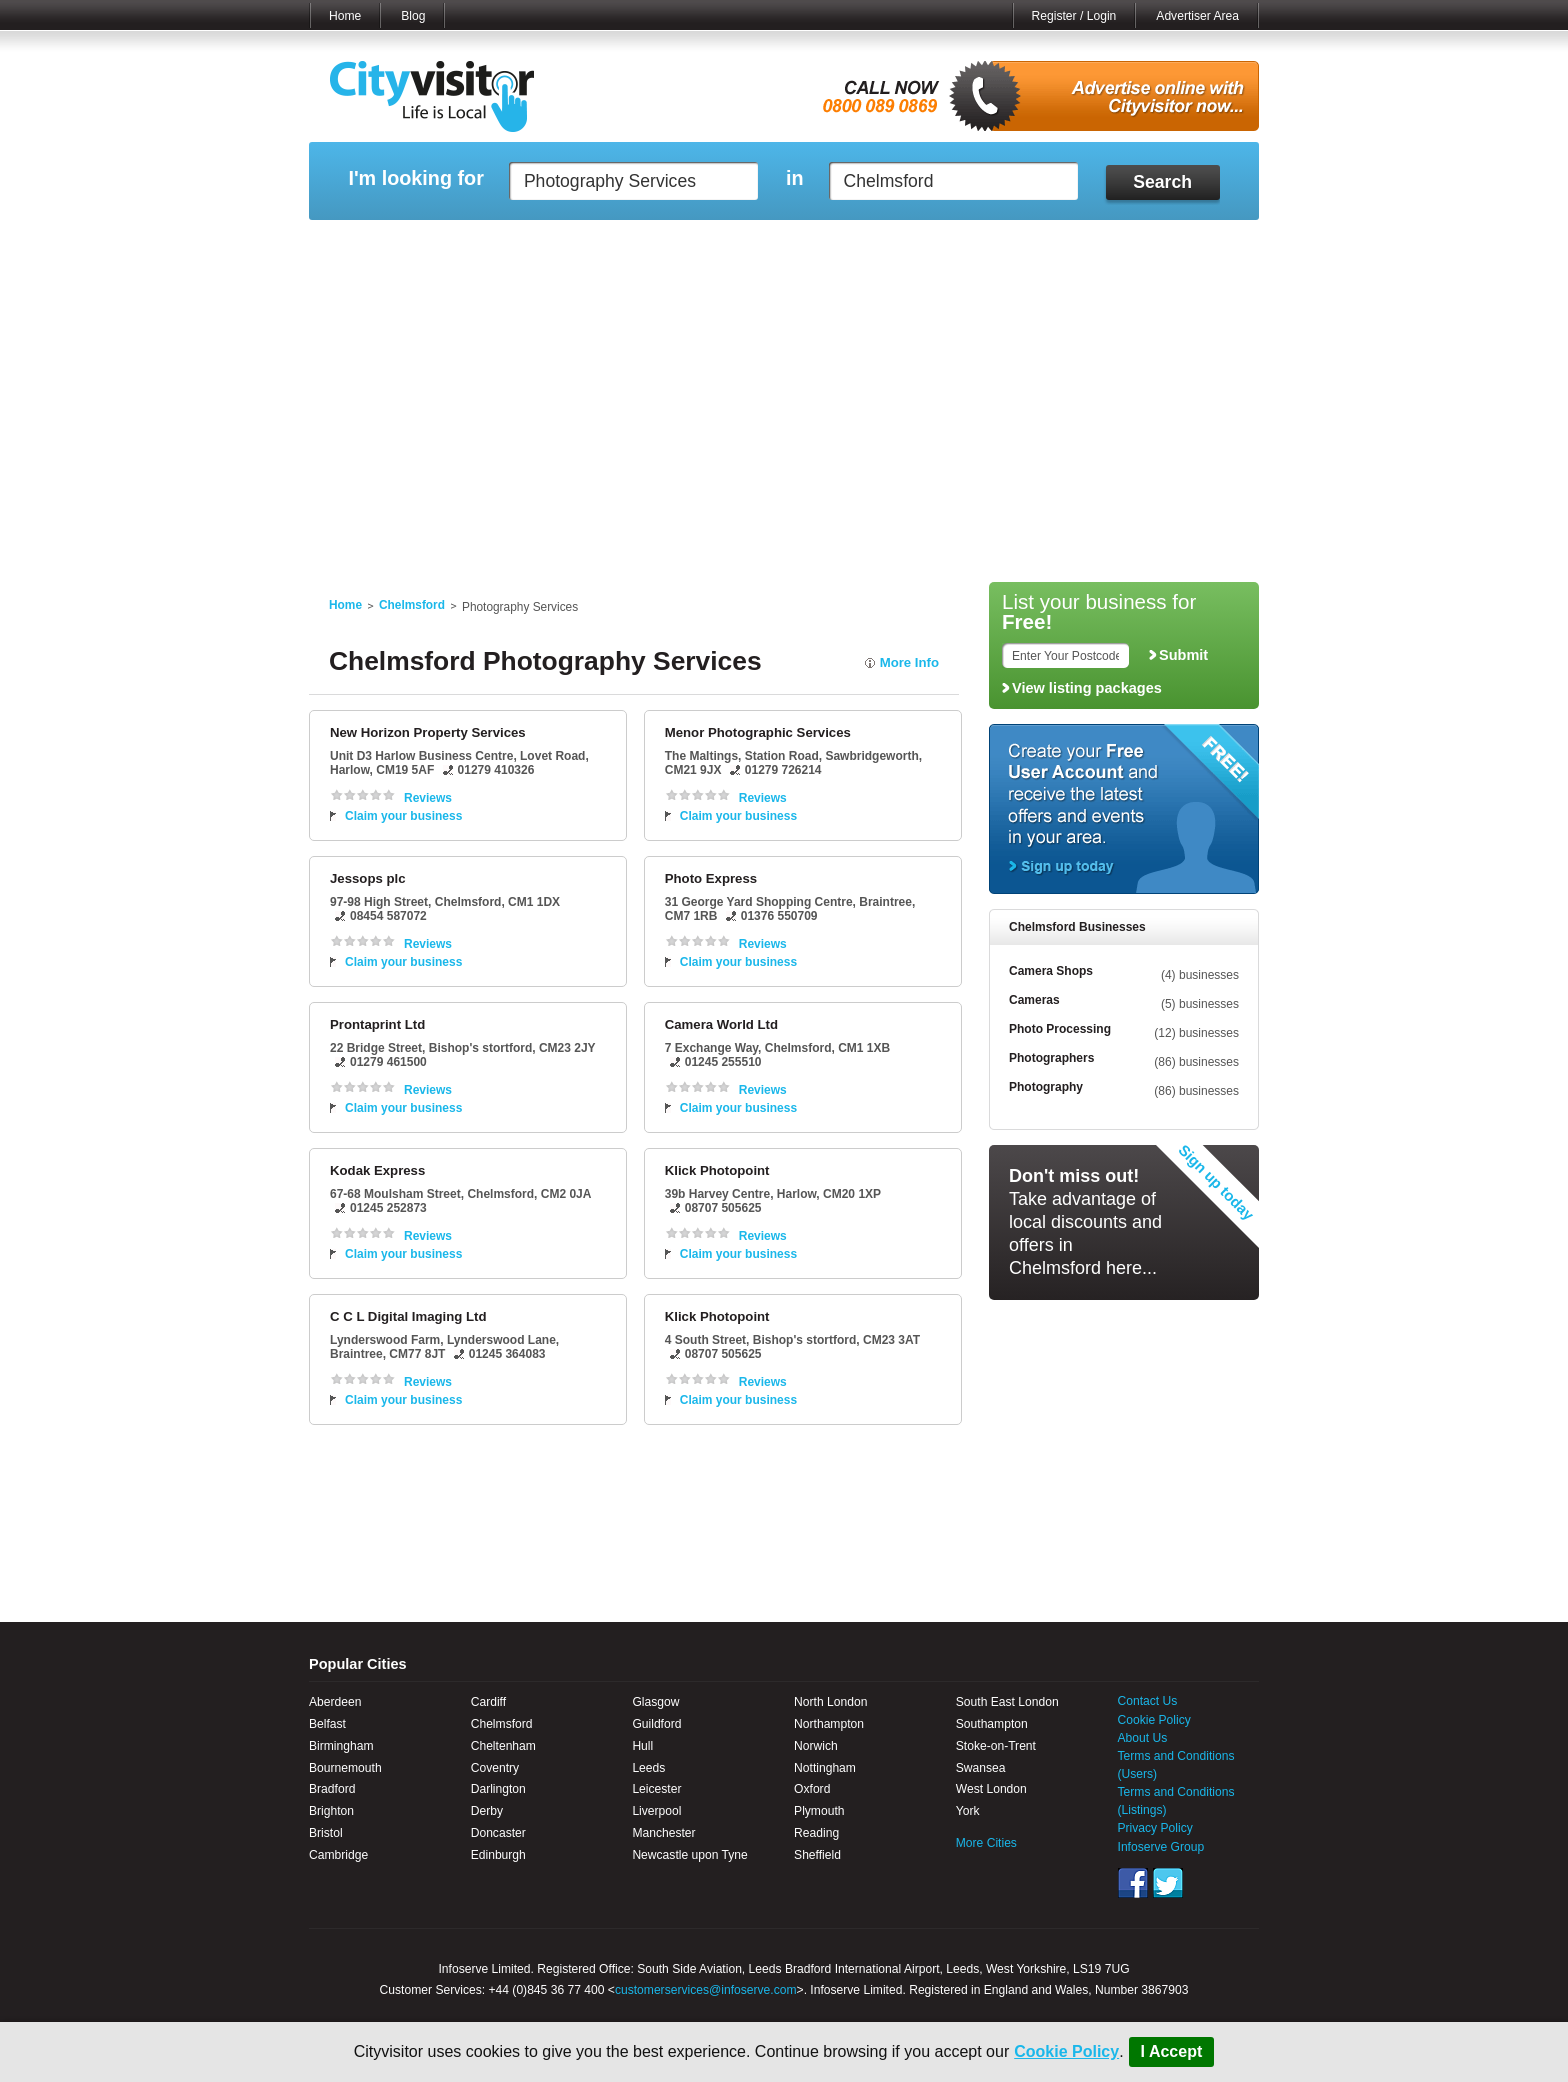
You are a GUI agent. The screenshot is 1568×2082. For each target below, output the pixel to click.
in (795, 178)
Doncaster (498, 1833)
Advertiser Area (1197, 16)
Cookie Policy (1066, 2051)
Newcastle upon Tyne (689, 1855)
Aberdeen (335, 1702)
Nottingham (825, 1768)
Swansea (981, 1768)
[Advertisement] (784, 422)
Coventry (495, 1768)
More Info (909, 662)
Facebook (1133, 1883)
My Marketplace (500, 245)
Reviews (428, 798)
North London (830, 1702)
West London (991, 1789)
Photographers (1051, 1058)
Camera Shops (1051, 971)
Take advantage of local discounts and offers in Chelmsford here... (1085, 1222)
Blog (413, 16)
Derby (487, 1811)
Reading (816, 1833)
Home (345, 16)
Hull (642, 1746)
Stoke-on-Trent (996, 1746)
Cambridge (338, 1855)
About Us (1143, 1738)
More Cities (986, 1843)
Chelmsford (412, 605)
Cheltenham (503, 1746)
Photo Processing (1060, 1029)
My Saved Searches (907, 245)
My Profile (793, 245)
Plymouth (819, 1811)
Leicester (656, 1789)
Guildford (656, 1724)
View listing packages (1087, 688)
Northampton (829, 1724)
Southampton (992, 1724)
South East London (1007, 1702)
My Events (604, 245)
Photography (1046, 1087)
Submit (1183, 655)
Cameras (1034, 1000)
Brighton (331, 1811)
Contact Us (1148, 1701)
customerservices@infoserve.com (706, 1990)
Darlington (498, 1789)
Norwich (816, 1746)
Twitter (1168, 1883)
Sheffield (817, 1855)
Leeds (648, 1768)
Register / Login (1074, 16)
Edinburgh (498, 1855)
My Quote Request (1043, 245)
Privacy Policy (1155, 1828)
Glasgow (655, 1702)
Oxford (812, 1789)
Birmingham (341, 1746)
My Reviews (699, 245)
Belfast (327, 1724)
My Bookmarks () (1173, 245)
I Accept (1172, 2051)
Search (1162, 182)
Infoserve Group (1161, 1847)
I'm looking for (415, 178)
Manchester (663, 1833)
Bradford (332, 1789)
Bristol (326, 1833)
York (968, 1811)
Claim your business (403, 816)
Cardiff (488, 1702)
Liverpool (656, 1811)
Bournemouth (345, 1768)
